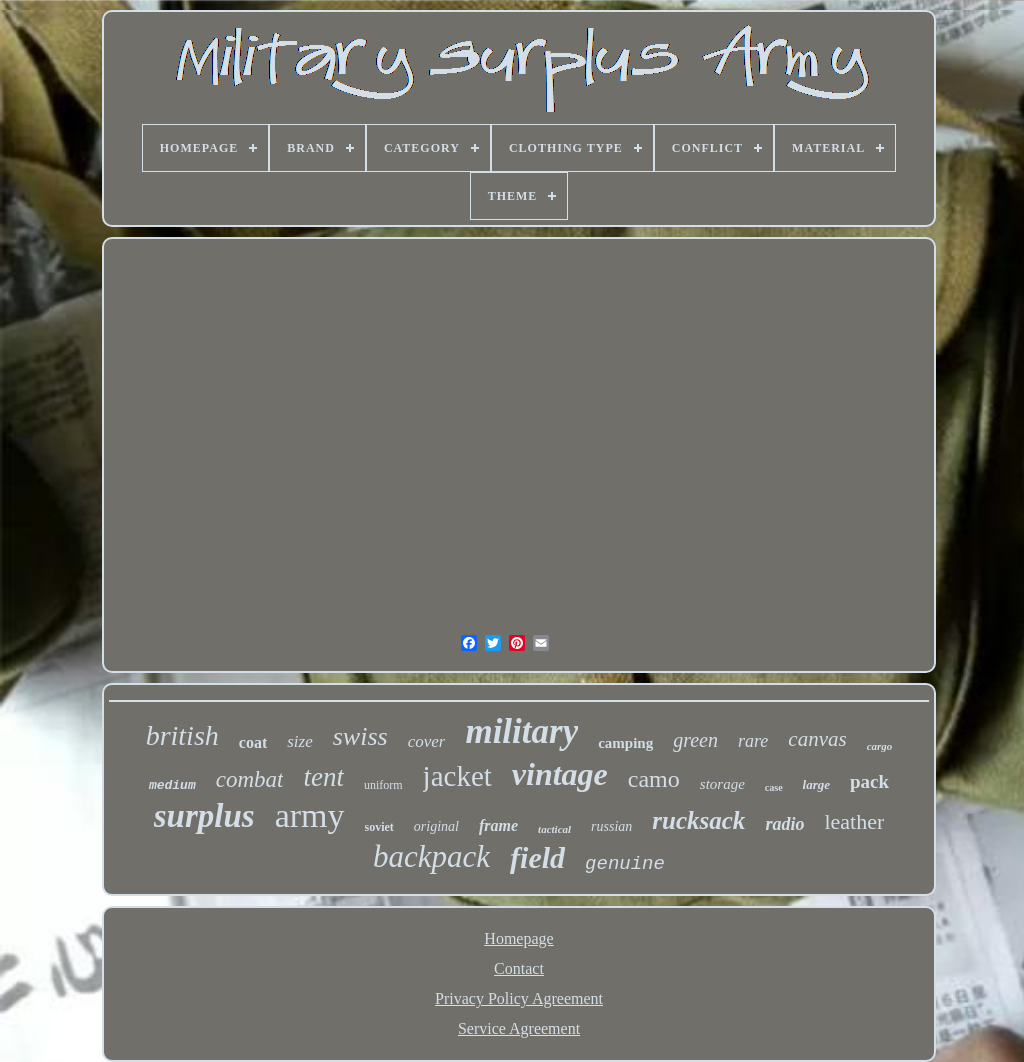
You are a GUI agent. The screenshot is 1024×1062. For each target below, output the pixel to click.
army (310, 815)
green (695, 740)
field (537, 857)
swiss (360, 736)
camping (625, 743)
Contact (519, 968)
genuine (625, 864)
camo (654, 779)
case (774, 787)
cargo (880, 746)
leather (854, 821)
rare (753, 741)
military (521, 731)
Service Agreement (519, 1028)
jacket (457, 776)
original (436, 826)
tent (323, 777)
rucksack (698, 820)
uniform (383, 785)
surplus (204, 816)
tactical (554, 829)
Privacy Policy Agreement (519, 998)
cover (427, 741)
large (816, 784)
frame (498, 825)
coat (253, 742)
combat (250, 779)
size (300, 741)
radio (784, 824)
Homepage (518, 938)
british (182, 735)
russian (611, 826)
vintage (560, 774)
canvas (817, 739)
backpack (431, 856)
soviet (379, 827)
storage (722, 784)
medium (172, 785)
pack (869, 781)
